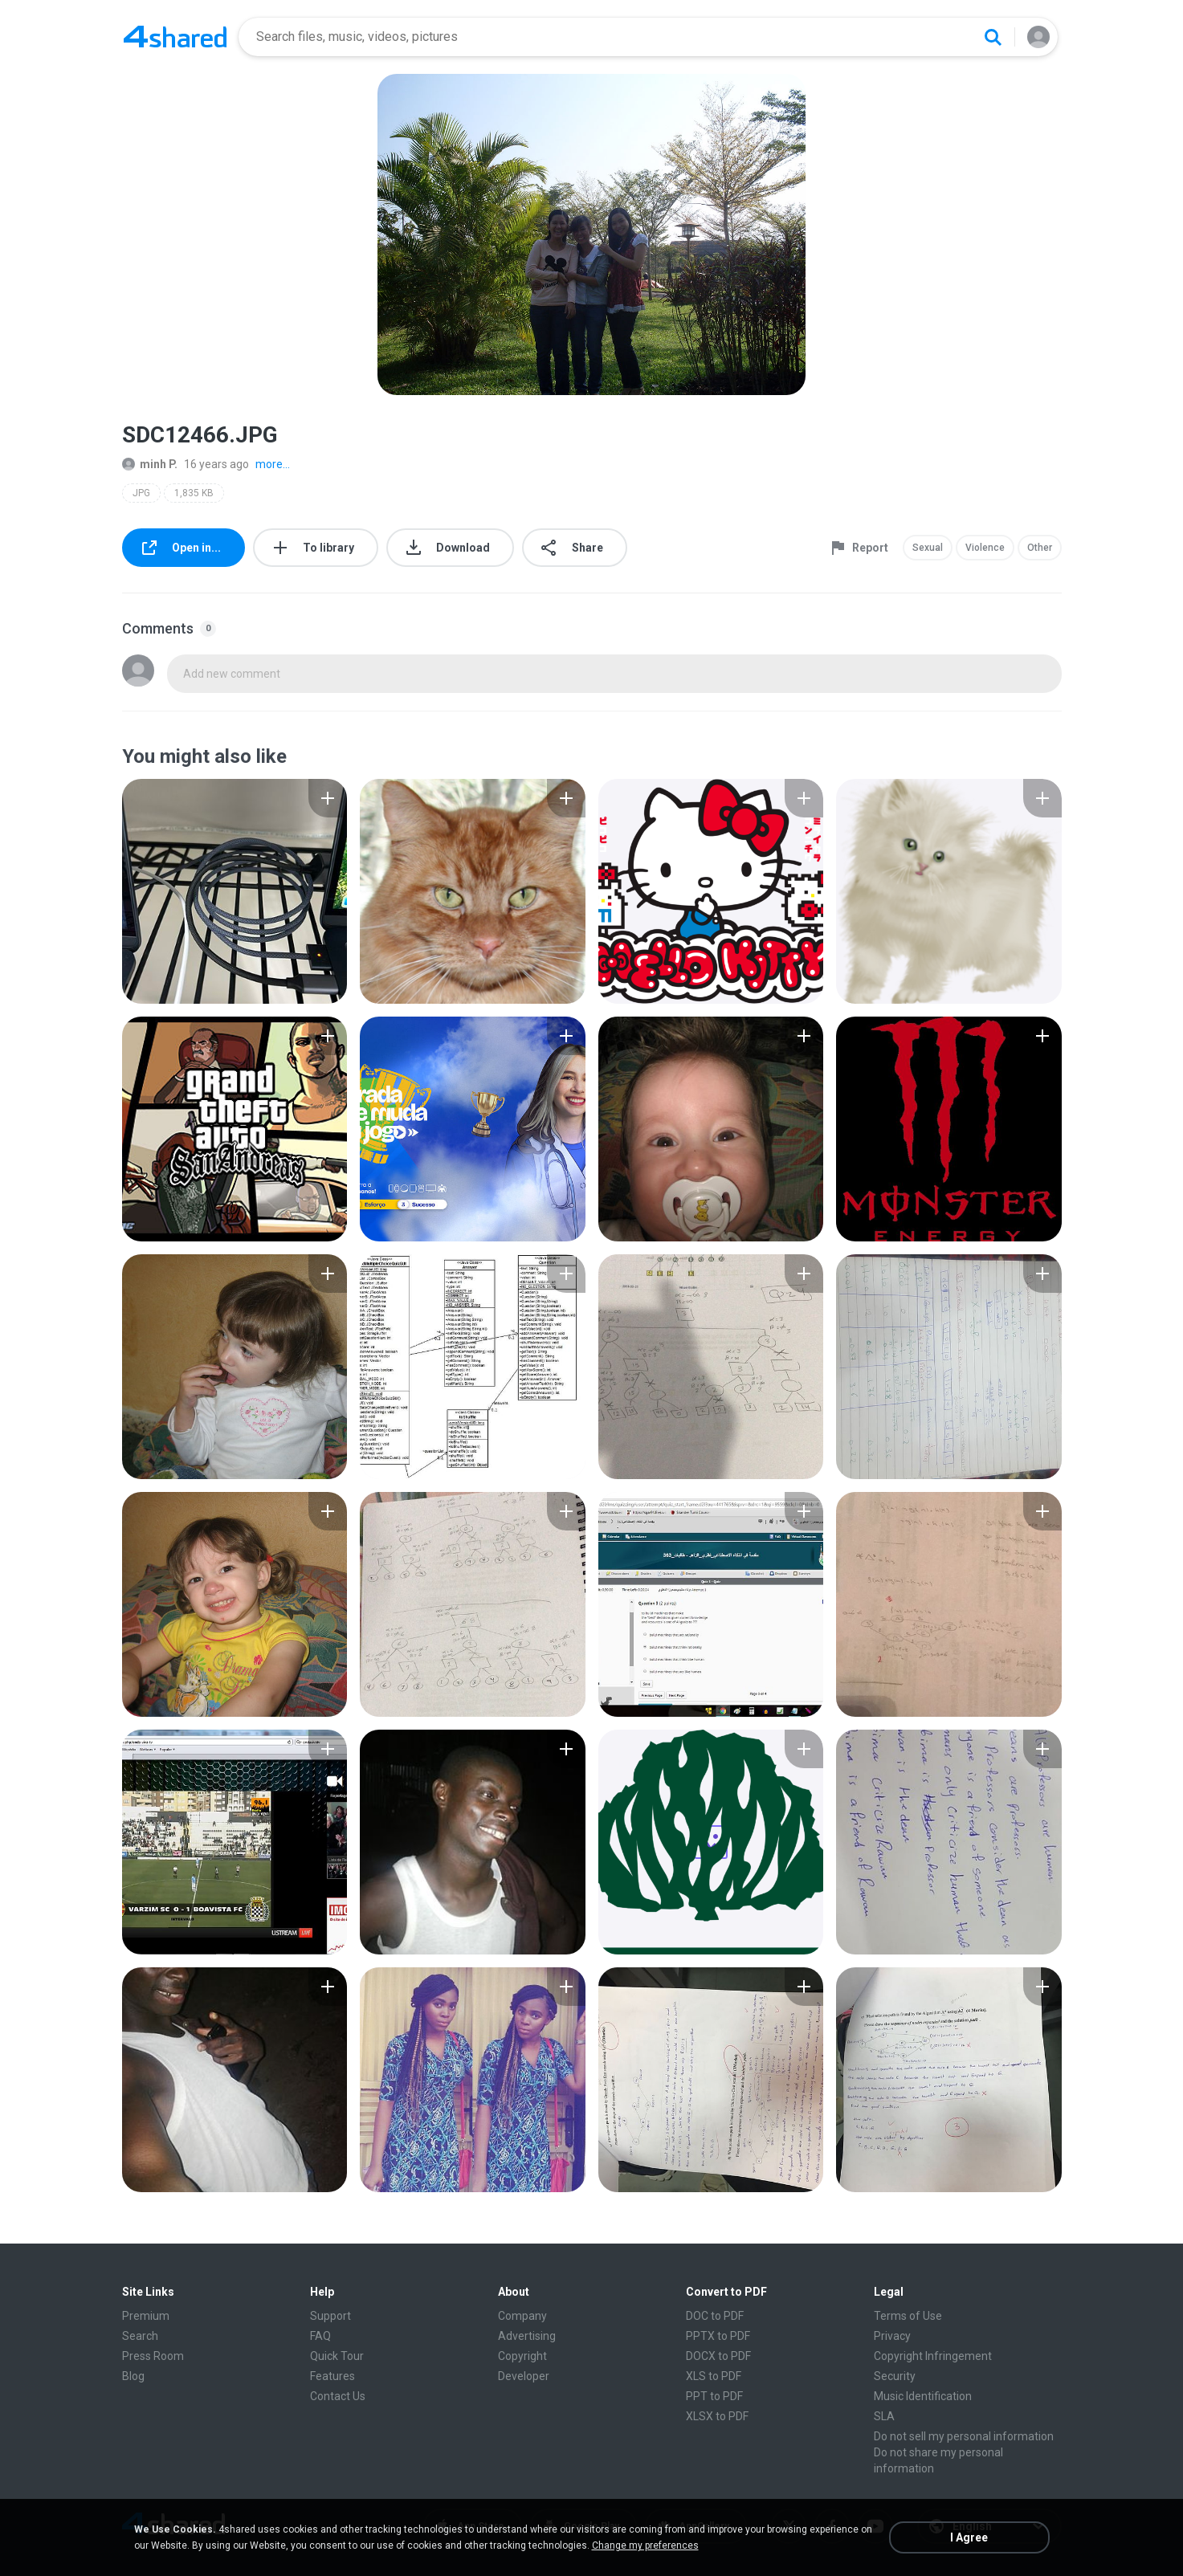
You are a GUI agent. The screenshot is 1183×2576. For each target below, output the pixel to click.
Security (895, 2376)
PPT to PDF (714, 2396)
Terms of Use (908, 2315)
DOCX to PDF (718, 2356)
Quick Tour (337, 2356)
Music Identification (923, 2396)
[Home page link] (175, 37)
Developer (523, 2376)
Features (332, 2376)
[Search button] (992, 37)
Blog (133, 2376)
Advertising (527, 2335)
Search (140, 2335)
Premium (145, 2315)
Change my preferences (645, 2545)
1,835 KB (194, 493)
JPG (141, 493)
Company (522, 2315)
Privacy (892, 2335)
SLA (884, 2416)
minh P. (149, 464)
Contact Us (337, 2396)
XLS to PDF (713, 2376)
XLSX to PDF (717, 2416)
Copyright (522, 2356)
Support (330, 2315)
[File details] (235, 891)
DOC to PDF (715, 2315)
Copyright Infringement (933, 2356)
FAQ (320, 2335)
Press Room (153, 2356)
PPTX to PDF (718, 2335)
